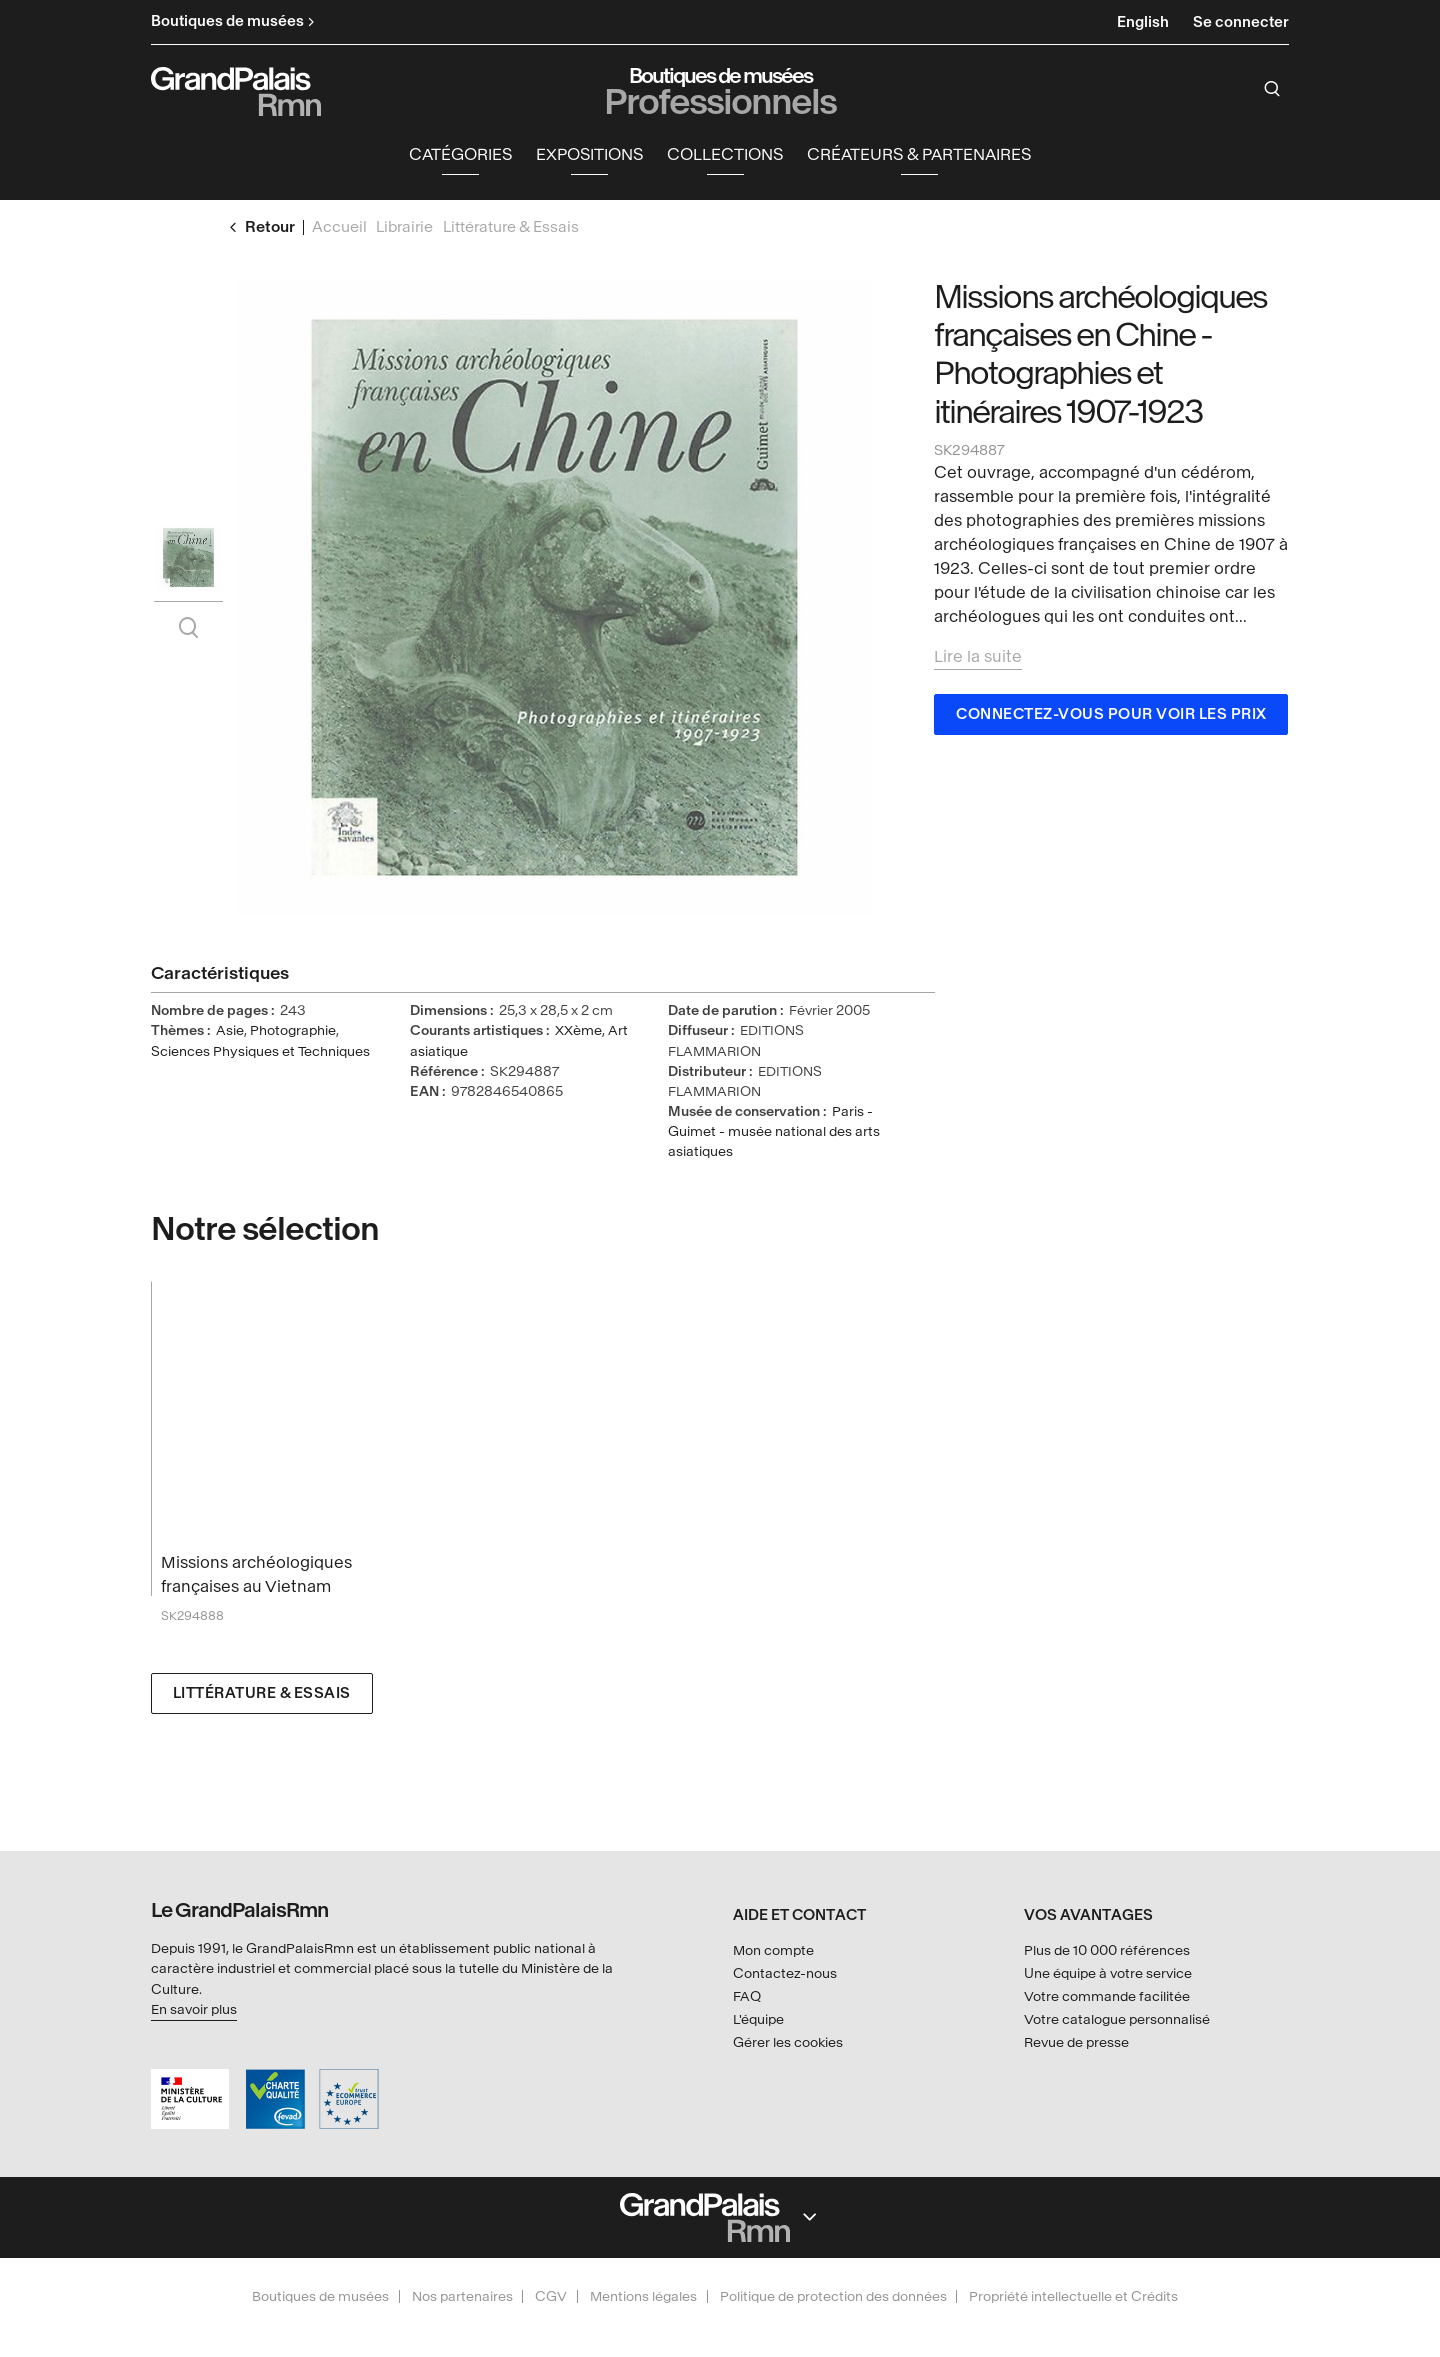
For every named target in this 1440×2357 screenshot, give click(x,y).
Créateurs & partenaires (919, 155)
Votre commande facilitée (1107, 1996)
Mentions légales (643, 2296)
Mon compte (773, 1950)
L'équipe (758, 2019)
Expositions (589, 155)
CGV (551, 2296)
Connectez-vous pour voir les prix (1111, 715)
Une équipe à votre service (1108, 1973)
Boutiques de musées (320, 2296)
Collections (725, 155)
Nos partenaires (462, 2296)
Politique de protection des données (833, 2296)
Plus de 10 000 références (1107, 1950)
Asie (230, 1031)
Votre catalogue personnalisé (1117, 2019)
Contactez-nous (785, 1973)
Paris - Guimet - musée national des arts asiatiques (774, 1132)
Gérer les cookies (788, 2042)
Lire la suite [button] (978, 657)
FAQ (747, 1996)
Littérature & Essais (262, 1694)
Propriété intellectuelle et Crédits (1073, 2296)
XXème (578, 1031)
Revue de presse (1076, 2042)
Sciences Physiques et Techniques (260, 1051)
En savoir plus (194, 2009)
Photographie (293, 1031)
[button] (460, 156)
